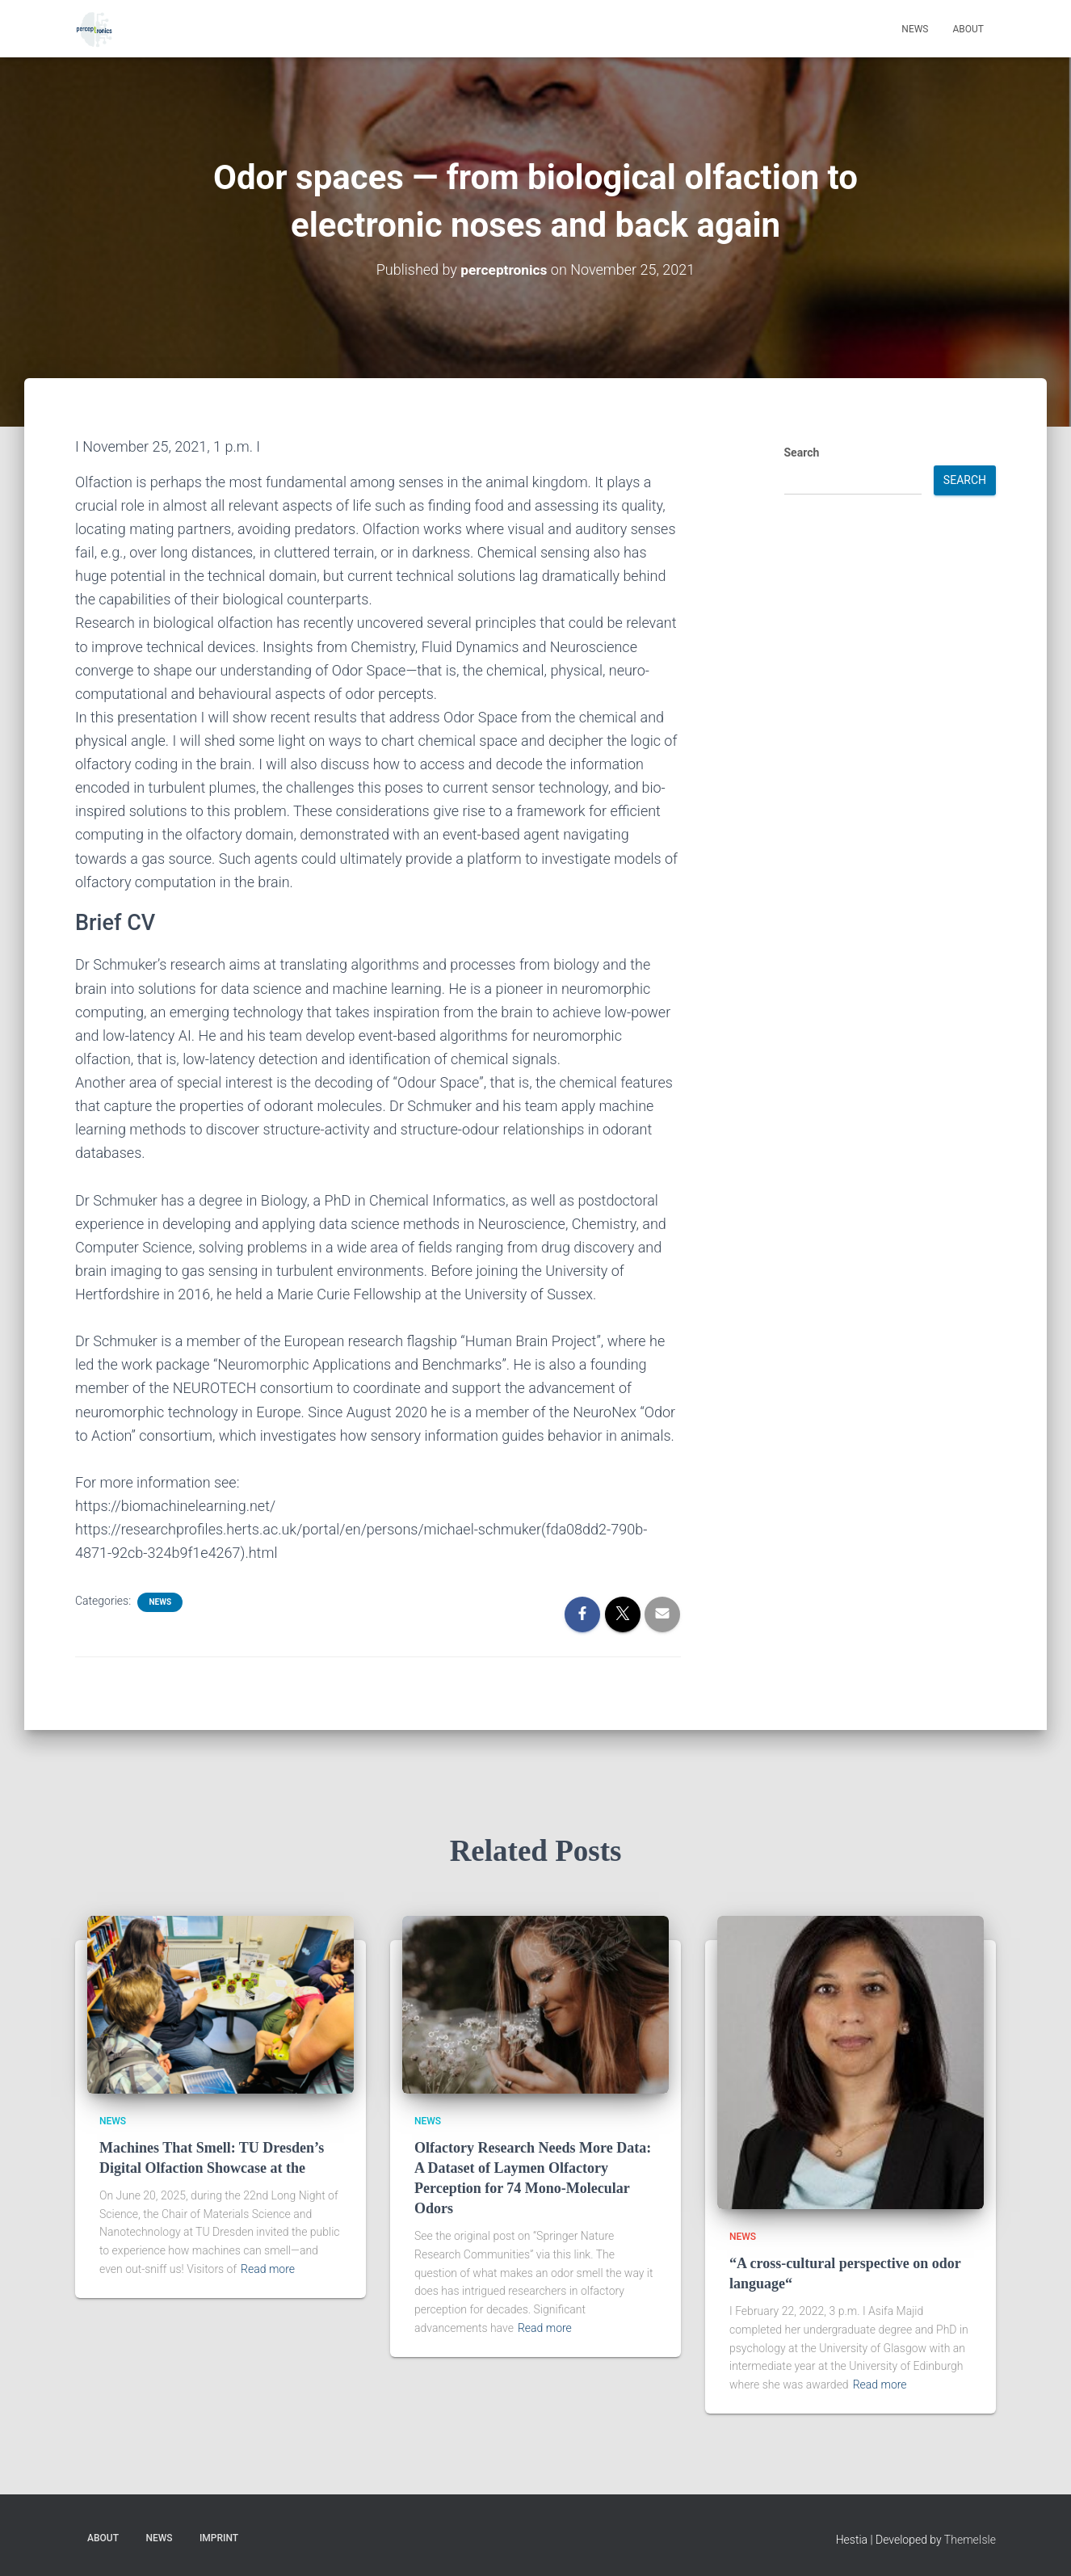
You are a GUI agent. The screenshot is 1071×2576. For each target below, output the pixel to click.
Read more (268, 2268)
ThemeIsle (970, 2539)
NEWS (160, 1601)
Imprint (219, 2538)
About (968, 29)
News (914, 29)
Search (802, 452)
